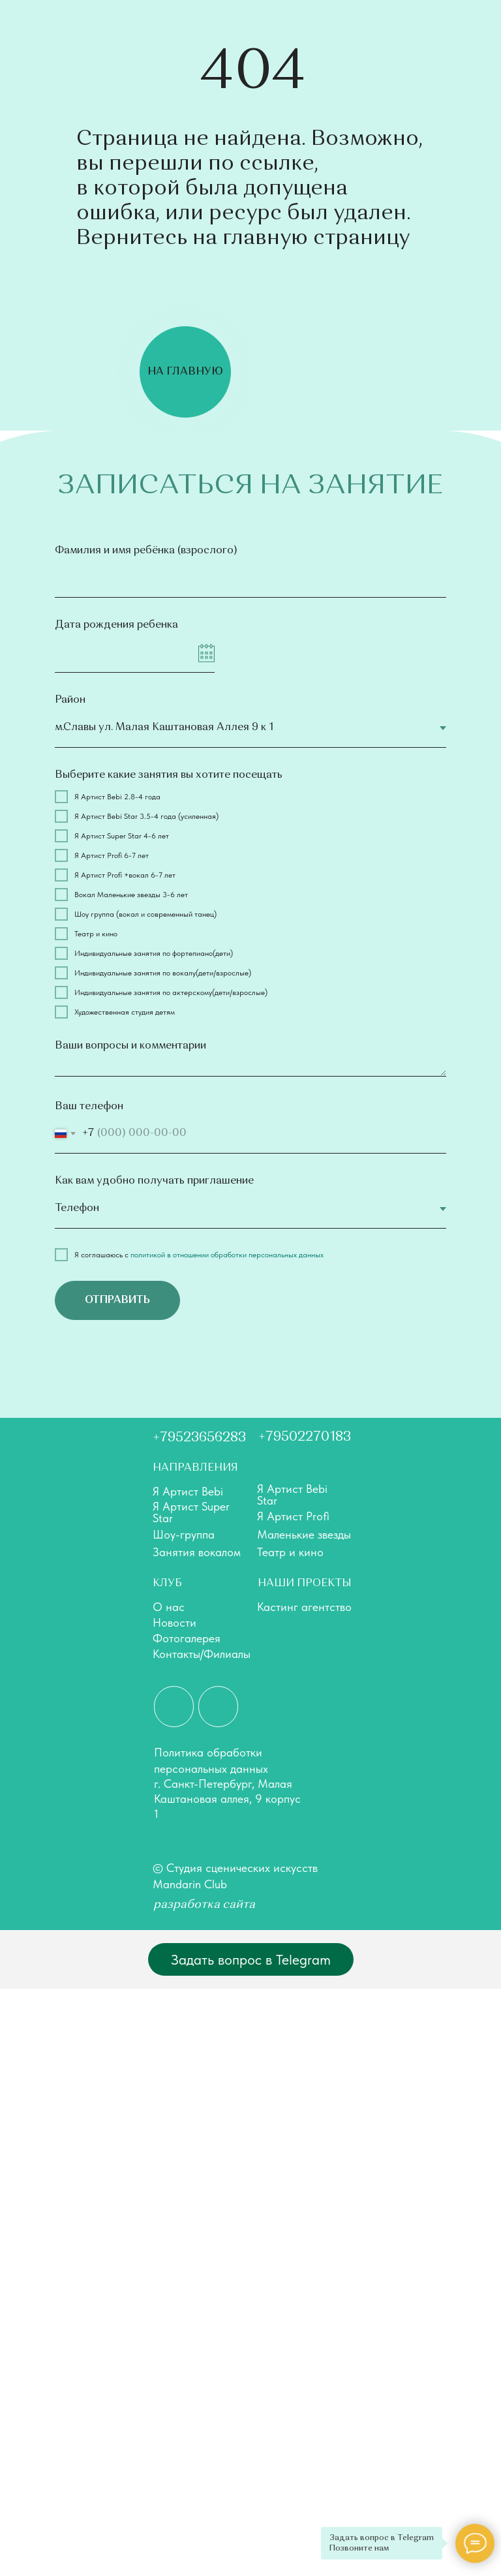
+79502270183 (304, 1437)
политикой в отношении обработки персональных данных (227, 1254)
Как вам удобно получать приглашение (154, 1181)
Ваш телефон (89, 1106)
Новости (174, 1622)
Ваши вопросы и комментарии (130, 1046)
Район (70, 700)
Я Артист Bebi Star (292, 1494)
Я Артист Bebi (188, 1491)
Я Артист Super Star (191, 1512)
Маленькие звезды (304, 1534)
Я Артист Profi (293, 1516)
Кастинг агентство (304, 1607)
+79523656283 (199, 1438)
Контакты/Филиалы (201, 1654)
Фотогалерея (186, 1638)
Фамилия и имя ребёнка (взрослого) (146, 550)
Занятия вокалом (197, 1552)
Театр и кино (290, 1552)
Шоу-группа (184, 1534)
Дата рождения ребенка (116, 625)
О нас (169, 1607)
